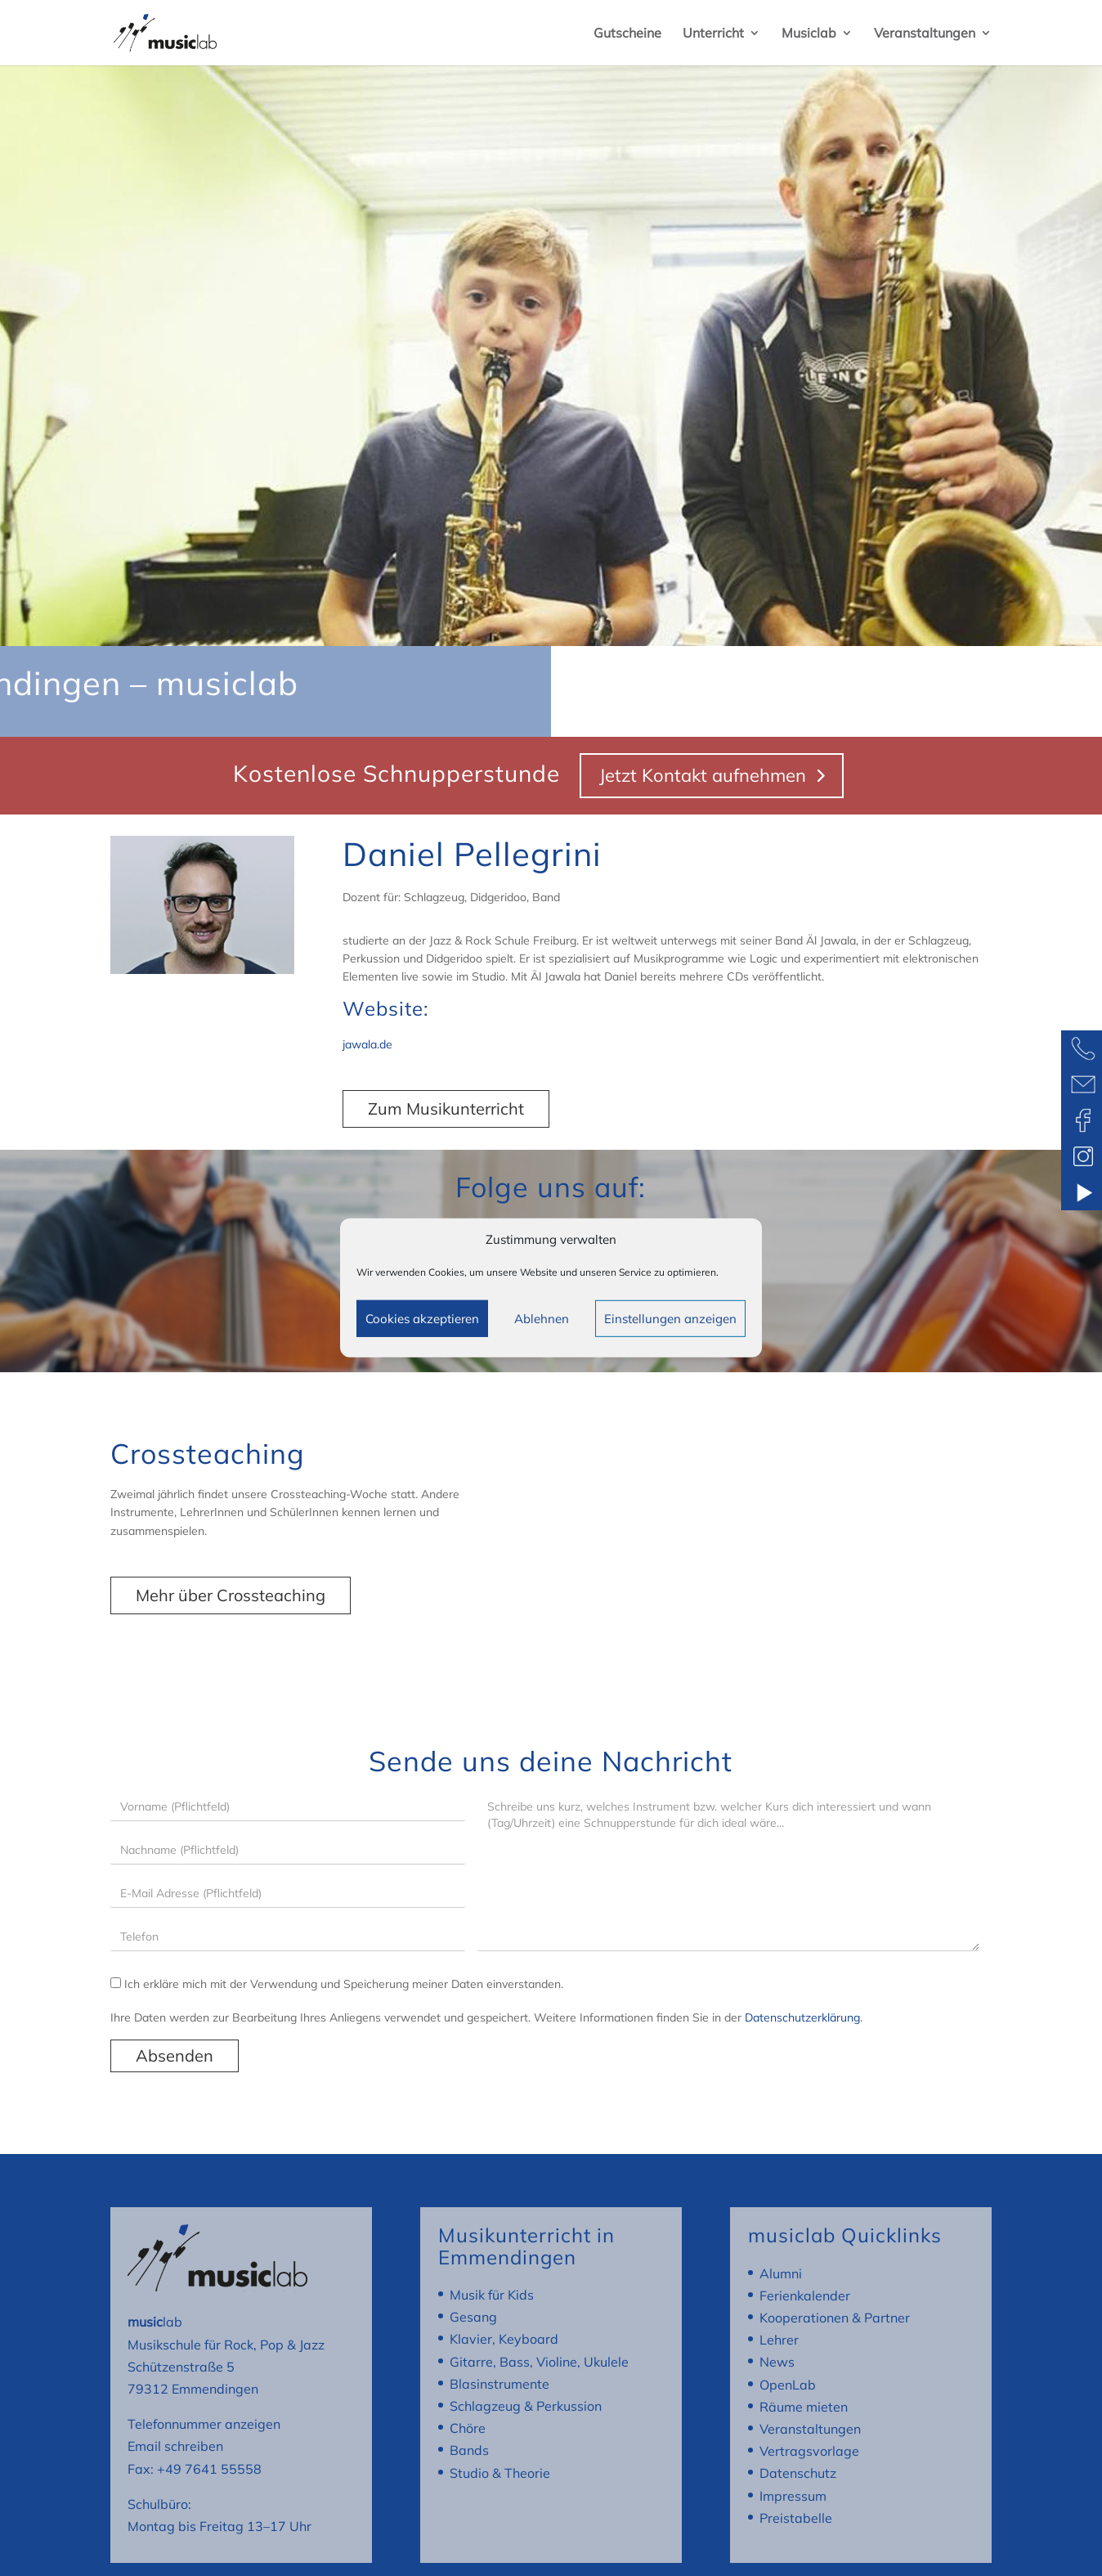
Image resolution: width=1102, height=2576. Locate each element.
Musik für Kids (492, 2295)
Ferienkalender (804, 2295)
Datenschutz (797, 2473)
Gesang (473, 2317)
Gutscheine (627, 34)
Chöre (468, 2428)
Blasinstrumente (499, 2384)
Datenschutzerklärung (802, 2017)
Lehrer (779, 2339)
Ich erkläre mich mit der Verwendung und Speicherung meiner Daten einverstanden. (336, 1984)
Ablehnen (541, 1318)
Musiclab (809, 34)
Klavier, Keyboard (504, 2339)
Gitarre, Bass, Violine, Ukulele (539, 2362)
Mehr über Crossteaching (230, 1595)
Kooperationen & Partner (834, 2317)
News (777, 2362)
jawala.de (367, 1044)
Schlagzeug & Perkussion (526, 2406)
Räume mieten (803, 2407)
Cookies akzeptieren (422, 1318)
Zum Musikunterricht (446, 1108)
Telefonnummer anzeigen (204, 2424)
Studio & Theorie (500, 2473)
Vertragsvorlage (809, 2451)
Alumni (780, 2273)
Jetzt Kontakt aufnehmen (702, 775)
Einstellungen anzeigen (670, 1318)
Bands (469, 2450)
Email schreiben (175, 2446)
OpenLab (787, 2384)
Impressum (792, 2496)
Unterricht (713, 34)
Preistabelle (795, 2518)
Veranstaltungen (924, 34)
